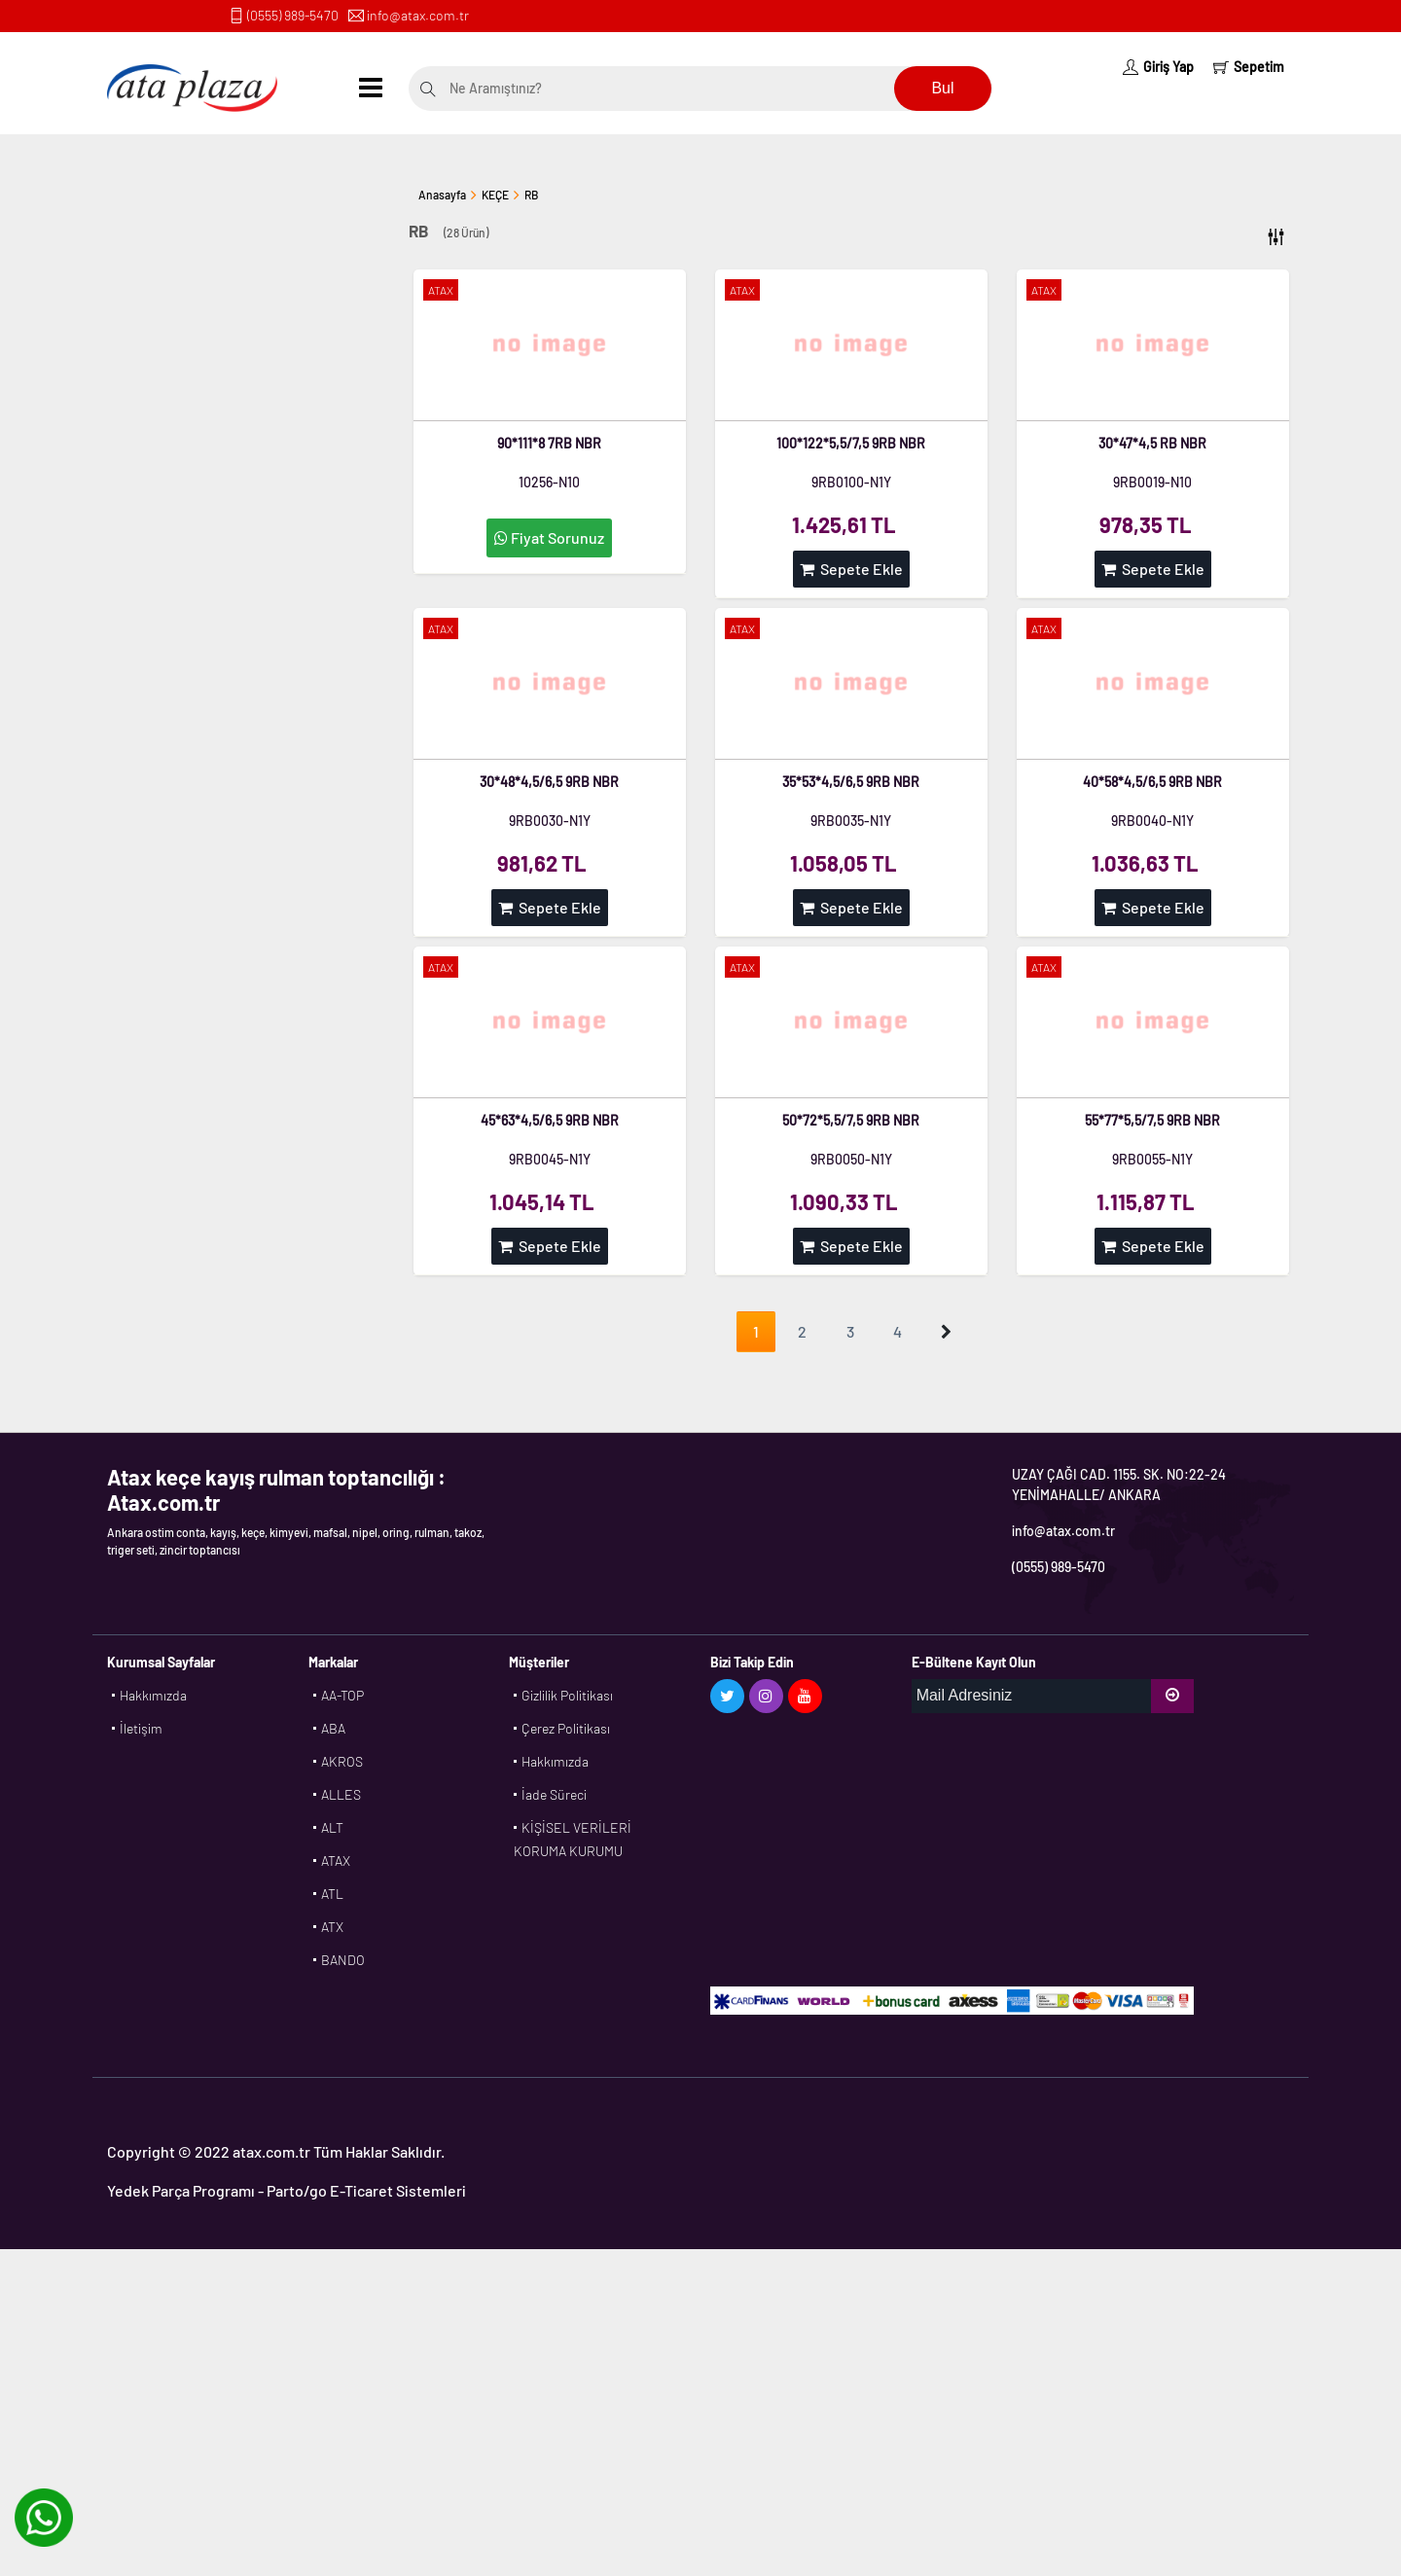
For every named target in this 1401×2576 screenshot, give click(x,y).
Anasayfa (442, 194)
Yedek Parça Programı (181, 2190)
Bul (942, 88)
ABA (333, 1728)
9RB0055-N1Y (1152, 1159)
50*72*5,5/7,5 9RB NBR (850, 1120)
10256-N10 (549, 482)
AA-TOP (342, 1695)
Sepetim (1248, 66)
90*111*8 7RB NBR (549, 443)
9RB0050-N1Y (851, 1159)
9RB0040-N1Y (1152, 820)
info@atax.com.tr (418, 15)
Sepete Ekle (851, 568)
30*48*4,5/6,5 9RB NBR (549, 781)
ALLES (341, 1794)
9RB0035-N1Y (850, 820)
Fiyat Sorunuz (549, 537)
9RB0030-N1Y (550, 820)
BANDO (343, 1959)
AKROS (342, 1761)
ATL (332, 1893)
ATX (332, 1926)
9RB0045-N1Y (550, 1159)
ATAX (335, 1860)
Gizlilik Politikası (567, 1695)
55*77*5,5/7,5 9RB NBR (1152, 1120)
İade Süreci (554, 1794)
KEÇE (495, 194)
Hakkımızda (153, 1695)
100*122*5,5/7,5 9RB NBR (850, 443)
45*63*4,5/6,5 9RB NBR (550, 1120)
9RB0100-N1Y (851, 482)
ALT (332, 1827)
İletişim (141, 1728)
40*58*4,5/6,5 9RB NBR (1152, 781)
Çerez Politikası (565, 1728)
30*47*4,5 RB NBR (1152, 443)
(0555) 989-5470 (293, 15)
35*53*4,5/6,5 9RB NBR (850, 781)
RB (531, 194)
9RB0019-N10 (1152, 482)
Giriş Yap (1158, 66)
